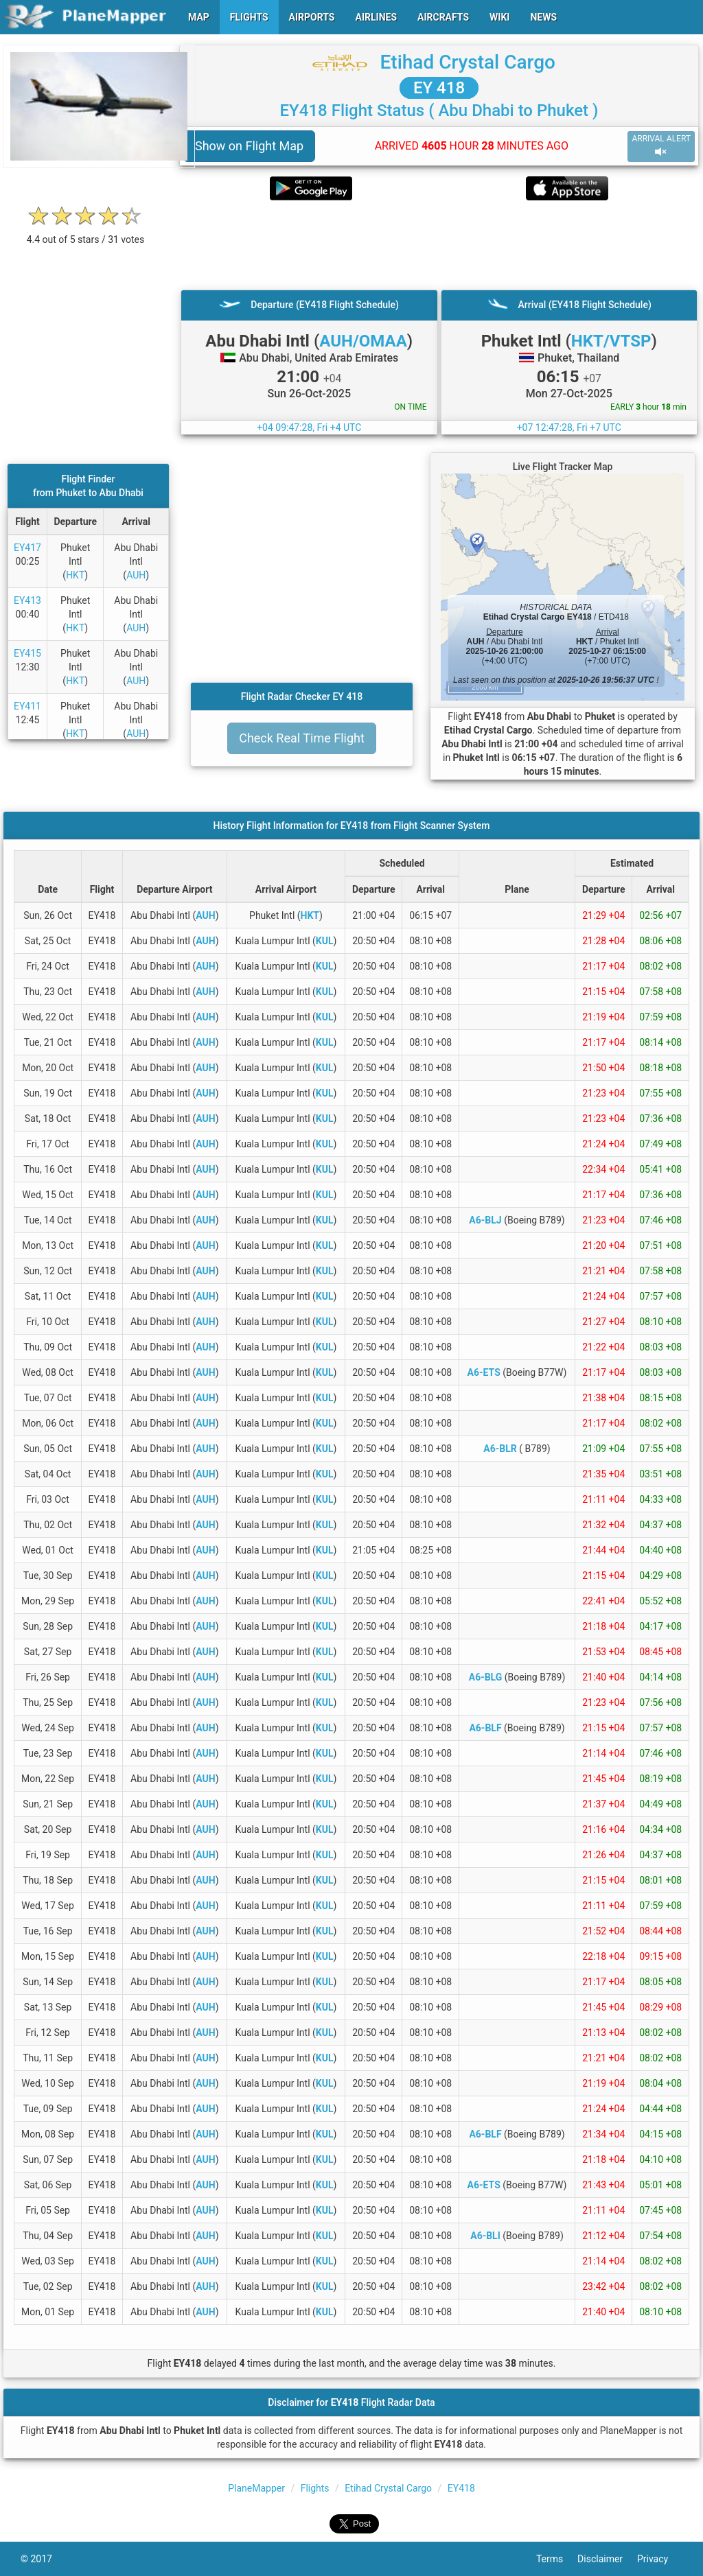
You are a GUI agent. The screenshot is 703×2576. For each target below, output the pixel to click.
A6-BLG (486, 1677)
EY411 (27, 706)
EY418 (461, 2488)
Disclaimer (607, 2558)
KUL (325, 940)
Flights (315, 2488)
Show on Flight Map (249, 146)
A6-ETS (484, 1372)
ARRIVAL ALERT (661, 146)
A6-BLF (485, 1727)
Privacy (659, 2558)
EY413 (27, 600)
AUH (136, 575)
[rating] (85, 232)
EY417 (27, 547)
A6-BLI (485, 2235)
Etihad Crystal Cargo (467, 62)
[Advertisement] (439, 245)
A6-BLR (499, 1448)
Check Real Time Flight (302, 738)
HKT (75, 575)
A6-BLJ (485, 1220)
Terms (556, 2558)
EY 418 (439, 87)
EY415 (27, 653)
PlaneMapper (256, 2488)
